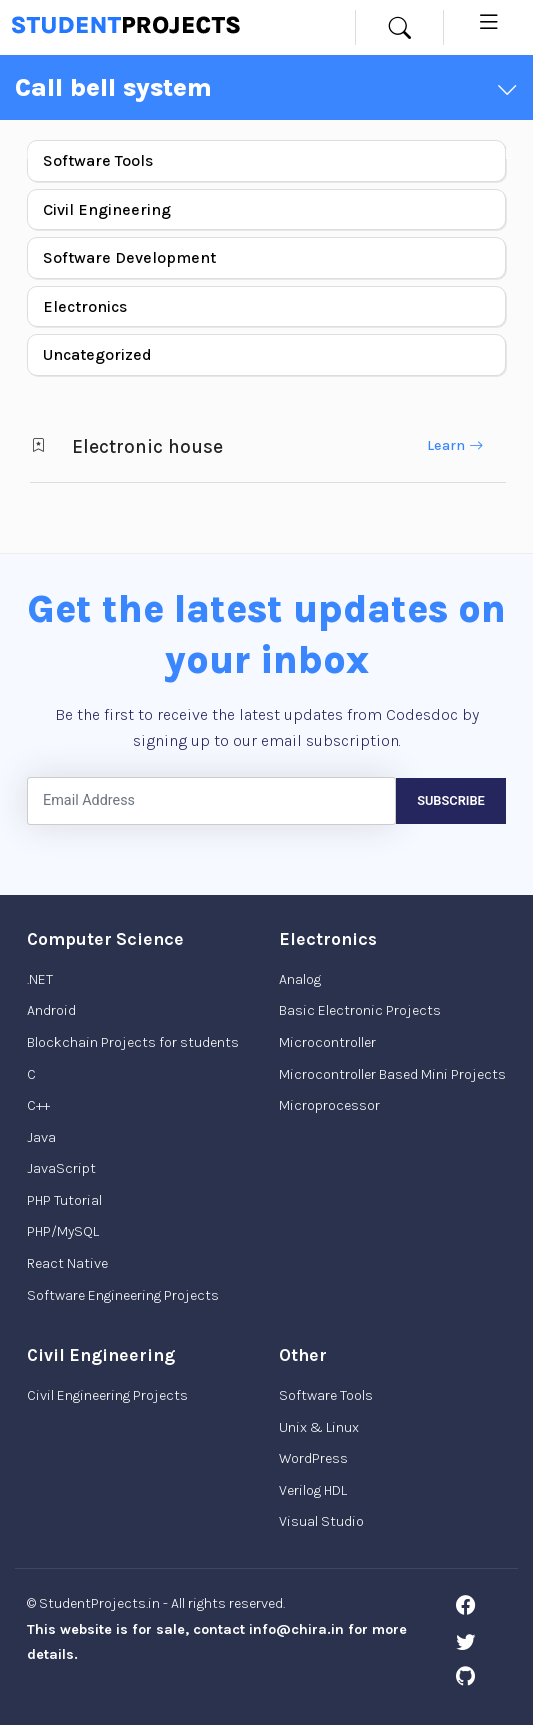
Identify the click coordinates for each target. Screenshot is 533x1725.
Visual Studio (321, 1521)
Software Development (129, 257)
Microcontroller (327, 1042)
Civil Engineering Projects (107, 1395)
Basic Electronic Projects (360, 1010)
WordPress (313, 1458)
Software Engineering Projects (123, 1295)
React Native (67, 1263)
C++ (38, 1105)
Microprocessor (329, 1105)
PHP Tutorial (64, 1200)
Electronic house (147, 446)
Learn (455, 445)
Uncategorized (97, 354)
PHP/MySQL (63, 1231)
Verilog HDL (313, 1490)
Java (41, 1137)
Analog (300, 979)
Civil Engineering (107, 209)
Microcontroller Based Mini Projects (392, 1074)
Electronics (85, 306)
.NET (40, 979)
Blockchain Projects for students (133, 1042)
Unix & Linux (319, 1427)
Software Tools (98, 160)
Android (51, 1010)
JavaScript (61, 1168)
